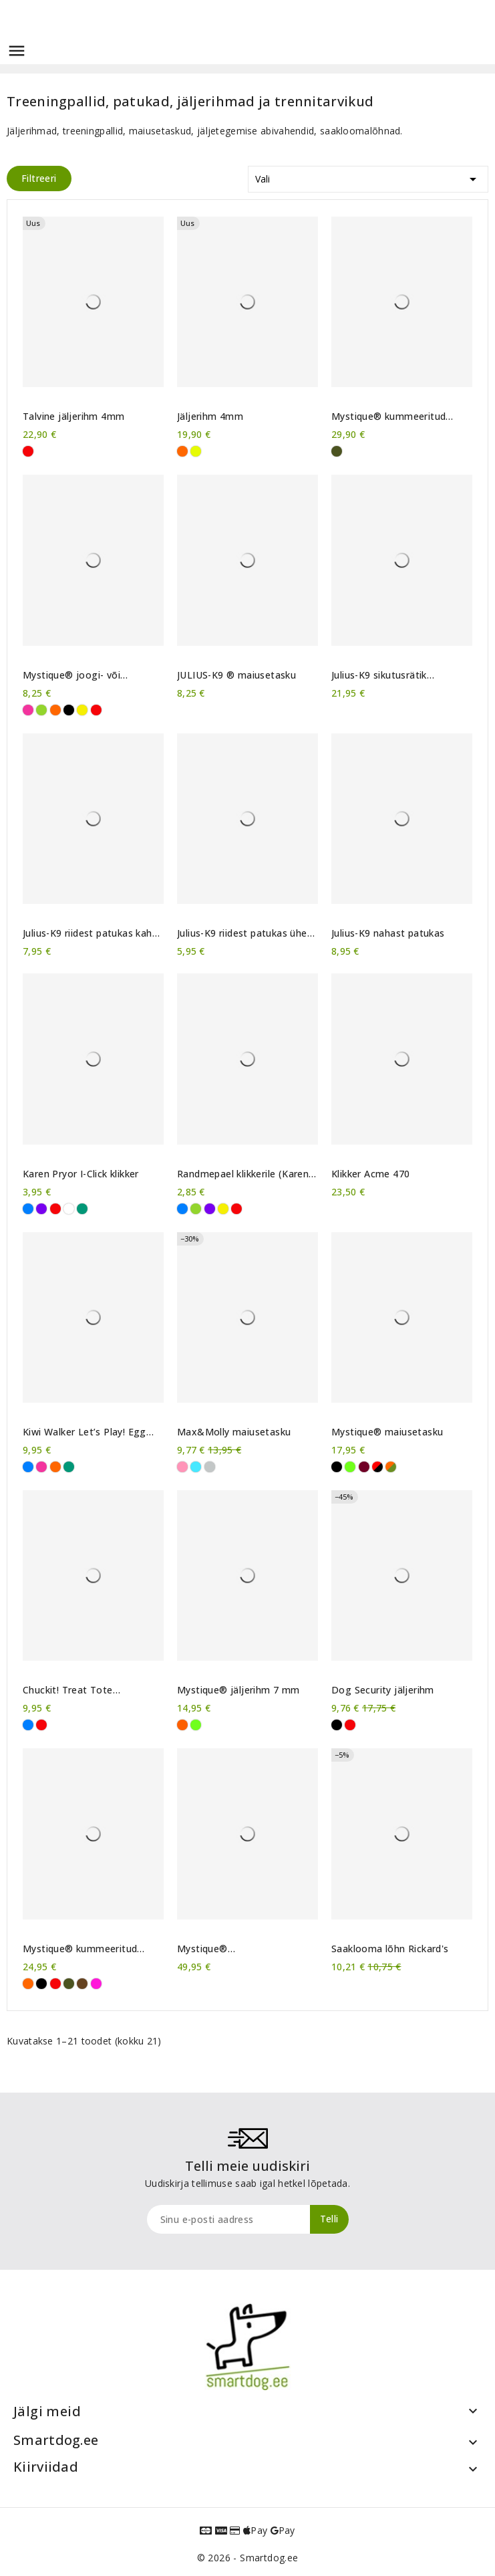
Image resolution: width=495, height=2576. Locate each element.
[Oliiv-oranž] (390, 1466)
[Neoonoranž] (182, 1725)
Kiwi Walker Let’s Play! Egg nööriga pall (84, 1432)
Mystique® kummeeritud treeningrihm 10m (80, 1949)
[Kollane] (82, 710)
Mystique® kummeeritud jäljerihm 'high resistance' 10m (401, 417)
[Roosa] (28, 710)
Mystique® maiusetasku (387, 1432)
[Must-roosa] (182, 1466)
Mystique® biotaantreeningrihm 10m (236, 1949)
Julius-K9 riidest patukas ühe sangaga (242, 933)
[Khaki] (336, 451)
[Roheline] (82, 1208)
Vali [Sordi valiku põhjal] (368, 176)
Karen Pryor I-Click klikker (81, 1174)
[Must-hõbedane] (209, 1466)
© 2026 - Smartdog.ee (248, 2557)
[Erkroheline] (41, 710)
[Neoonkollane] (195, 451)
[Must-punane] (377, 1466)
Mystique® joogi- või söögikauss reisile (71, 675)
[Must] (68, 710)
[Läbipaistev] (68, 1208)
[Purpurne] (96, 1983)
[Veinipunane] (364, 1466)
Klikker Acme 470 (370, 1174)
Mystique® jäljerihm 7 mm (238, 1690)
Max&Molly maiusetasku (234, 1432)
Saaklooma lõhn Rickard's (390, 1949)
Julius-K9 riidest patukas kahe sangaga (90, 933)
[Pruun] (82, 1983)
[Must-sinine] (195, 1466)
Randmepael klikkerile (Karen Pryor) (243, 1174)
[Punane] (28, 451)
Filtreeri (39, 178)
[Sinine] (28, 1208)
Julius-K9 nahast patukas (388, 933)
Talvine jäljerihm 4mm (73, 417)
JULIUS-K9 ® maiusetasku (236, 675)
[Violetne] (41, 1208)
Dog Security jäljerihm (382, 1690)
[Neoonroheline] (350, 1466)
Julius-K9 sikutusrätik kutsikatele (379, 675)
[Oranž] (182, 451)
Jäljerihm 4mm (210, 417)
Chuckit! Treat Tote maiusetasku (68, 1690)
